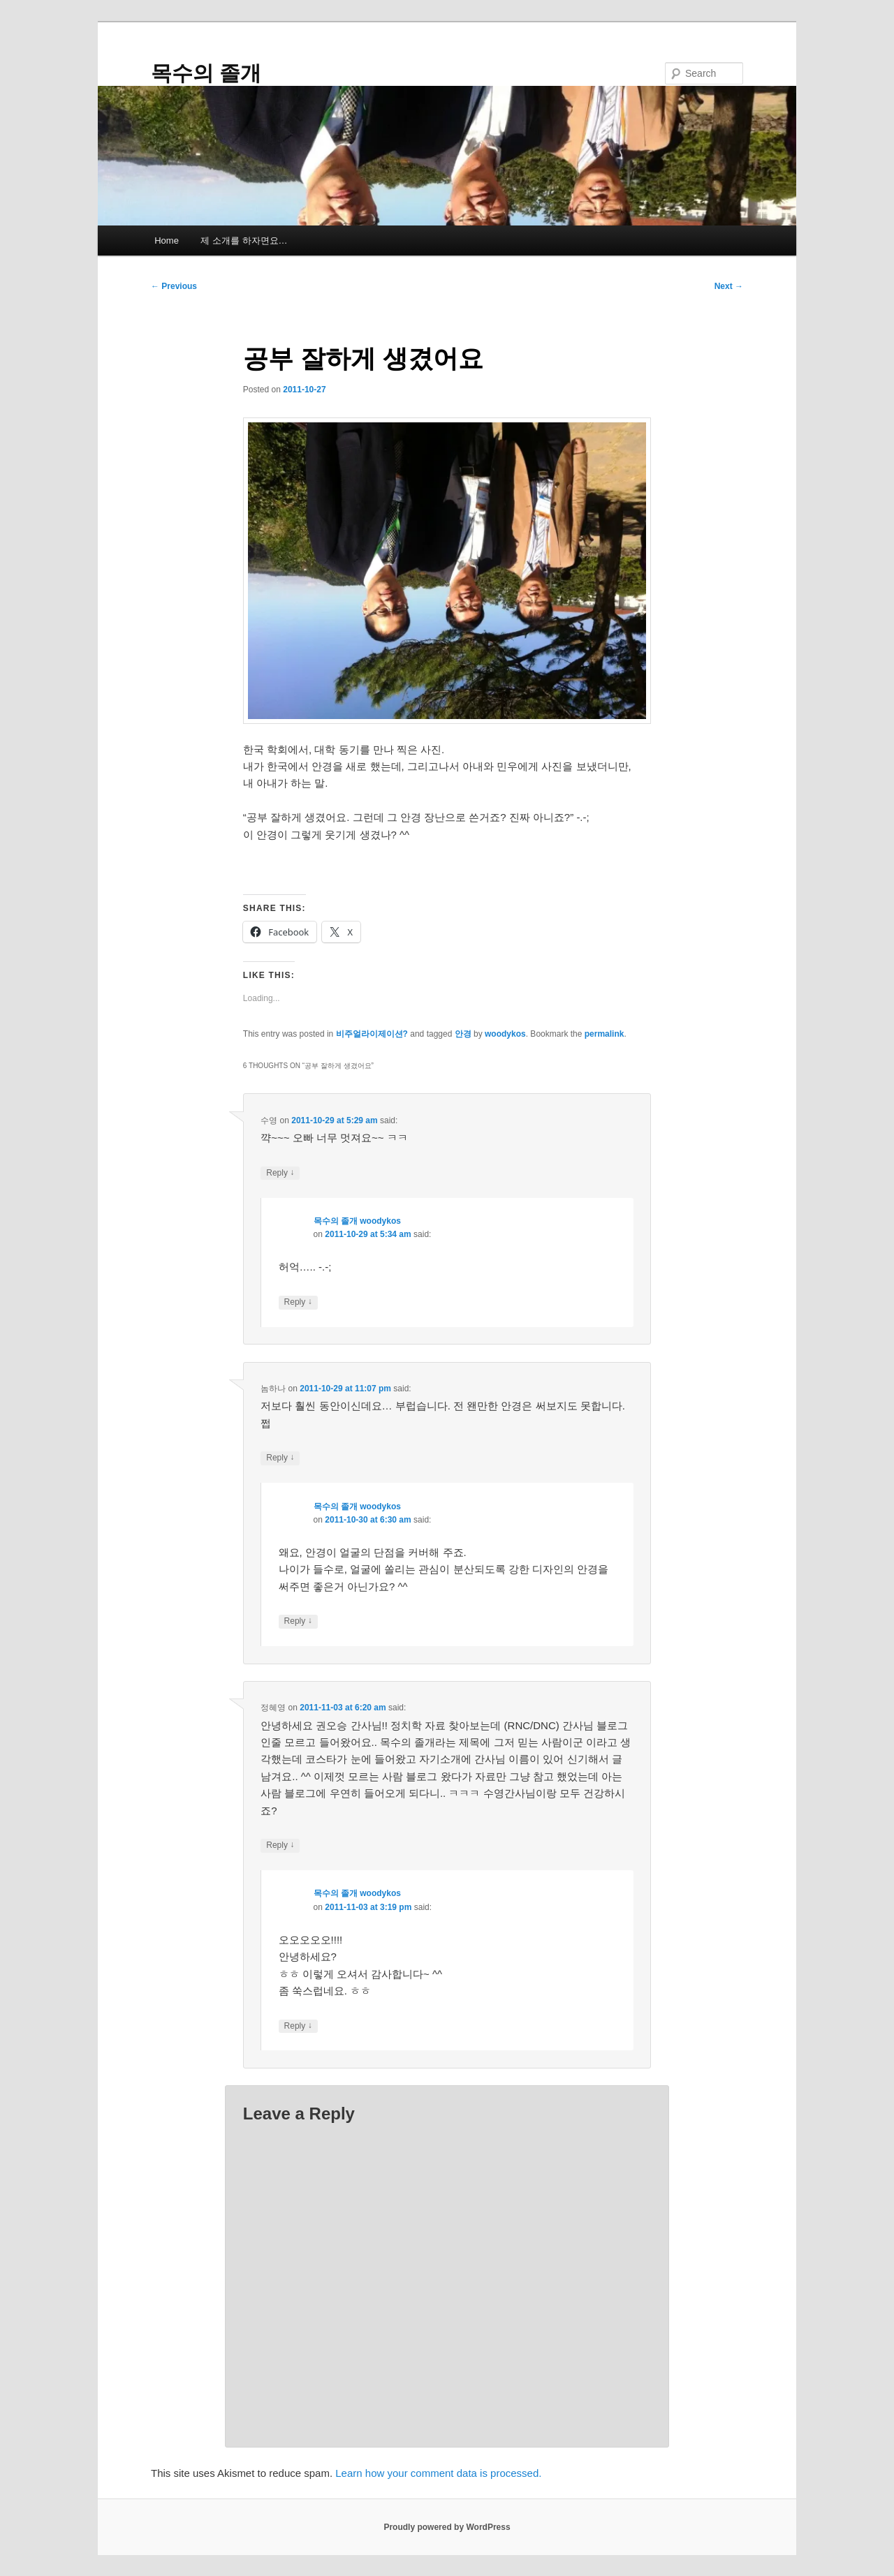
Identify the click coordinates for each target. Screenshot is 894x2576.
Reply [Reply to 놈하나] (280, 1458)
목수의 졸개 (206, 72)
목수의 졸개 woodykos (357, 1221)
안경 (463, 1034)
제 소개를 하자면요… (243, 240)
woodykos (505, 1034)
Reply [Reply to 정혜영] (280, 1845)
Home (166, 240)
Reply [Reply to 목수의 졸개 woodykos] (298, 1302)
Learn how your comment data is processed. (438, 2473)
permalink (604, 1034)
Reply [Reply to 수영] (280, 1173)
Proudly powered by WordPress (446, 2527)
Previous (174, 286)
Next (729, 286)
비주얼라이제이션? (372, 1034)
